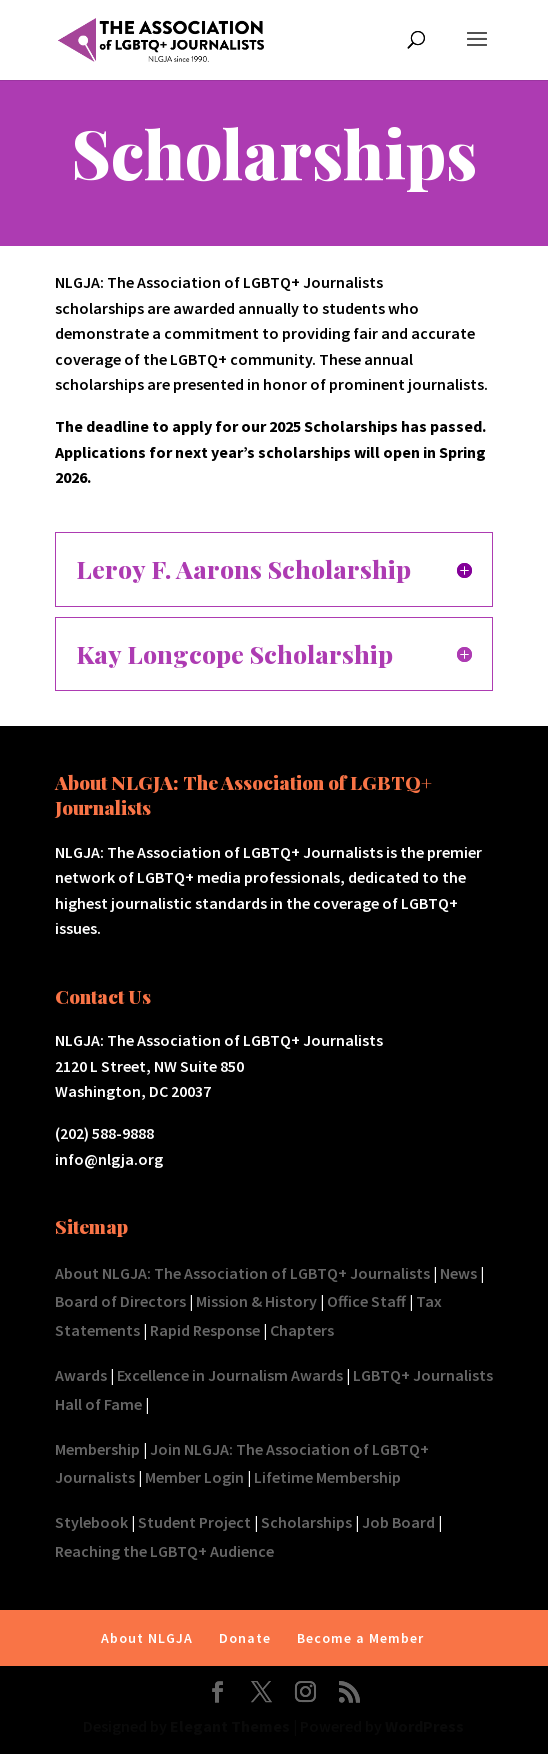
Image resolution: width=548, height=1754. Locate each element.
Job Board (398, 1522)
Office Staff (366, 1301)
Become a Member (360, 1638)
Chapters (302, 1330)
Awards (81, 1375)
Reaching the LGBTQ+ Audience (164, 1551)
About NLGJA (147, 1638)
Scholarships (306, 1522)
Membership (97, 1449)
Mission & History (256, 1301)
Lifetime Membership (327, 1477)
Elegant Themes (230, 1726)
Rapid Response (205, 1330)
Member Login (194, 1477)
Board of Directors (120, 1301)
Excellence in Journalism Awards (230, 1375)
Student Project (194, 1522)
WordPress (424, 1726)
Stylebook (91, 1522)
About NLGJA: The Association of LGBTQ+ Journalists (242, 1273)
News (458, 1273)
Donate (245, 1638)
